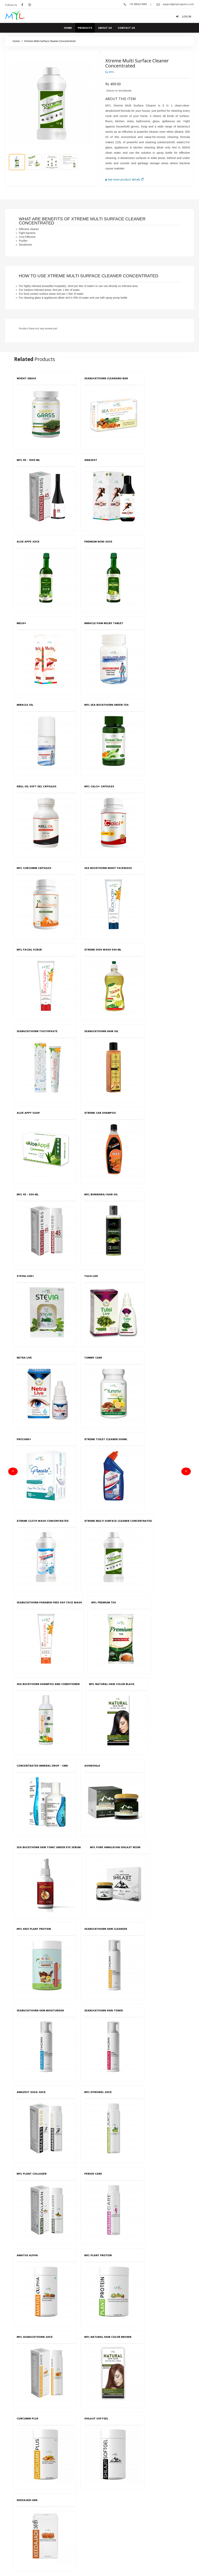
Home (68, 28)
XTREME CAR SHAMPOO (100, 1113)
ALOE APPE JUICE (28, 542)
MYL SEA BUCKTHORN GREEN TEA (106, 705)
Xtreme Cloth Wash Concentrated (43, 1521)
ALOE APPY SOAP (28, 1113)
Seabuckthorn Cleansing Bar (106, 379)
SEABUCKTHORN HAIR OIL (101, 1031)
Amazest (90, 460)
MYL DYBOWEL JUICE (98, 2092)
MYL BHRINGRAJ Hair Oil (101, 1195)
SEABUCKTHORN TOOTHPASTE (37, 1031)
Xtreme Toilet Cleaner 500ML (105, 1439)
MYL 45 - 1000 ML (28, 460)
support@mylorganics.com (174, 4)
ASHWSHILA (92, 1766)
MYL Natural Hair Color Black (111, 1684)
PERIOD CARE (93, 2174)
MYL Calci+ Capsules (99, 787)
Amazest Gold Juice (31, 2092)
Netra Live (24, 1358)
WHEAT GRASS (26, 379)
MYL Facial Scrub (29, 950)
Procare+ (24, 1439)
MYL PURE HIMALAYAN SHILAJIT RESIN (115, 1848)
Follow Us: (11, 5)
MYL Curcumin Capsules (34, 868)
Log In (183, 17)
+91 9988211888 (134, 4)
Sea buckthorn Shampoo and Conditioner (48, 1684)
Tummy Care (93, 1358)
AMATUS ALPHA (27, 2256)
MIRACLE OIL (25, 705)
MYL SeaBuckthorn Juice (35, 2337)
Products (85, 28)
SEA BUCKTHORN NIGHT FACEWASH (108, 868)
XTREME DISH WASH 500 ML (102, 950)
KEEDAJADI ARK (27, 2500)
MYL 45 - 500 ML (27, 1195)
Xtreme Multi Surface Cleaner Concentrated (49, 41)
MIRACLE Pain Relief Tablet (103, 623)
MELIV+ (21, 623)
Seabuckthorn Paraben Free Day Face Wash (49, 1603)
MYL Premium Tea (103, 1603)
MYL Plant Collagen (31, 2174)
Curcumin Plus (27, 2419)
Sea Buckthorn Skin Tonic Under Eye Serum (49, 1848)
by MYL (109, 72)
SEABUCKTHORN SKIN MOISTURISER (40, 2011)
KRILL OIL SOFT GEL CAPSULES (36, 787)
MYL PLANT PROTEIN (98, 2256)
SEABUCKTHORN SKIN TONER (103, 2011)
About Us (105, 28)
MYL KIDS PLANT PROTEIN (34, 1929)
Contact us (126, 28)
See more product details (126, 180)
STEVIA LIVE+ (25, 1276)
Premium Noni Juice (98, 542)
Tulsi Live (91, 1276)
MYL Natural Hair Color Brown (107, 2337)
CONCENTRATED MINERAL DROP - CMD (42, 1766)
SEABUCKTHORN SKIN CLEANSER (105, 1929)
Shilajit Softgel (96, 2419)
